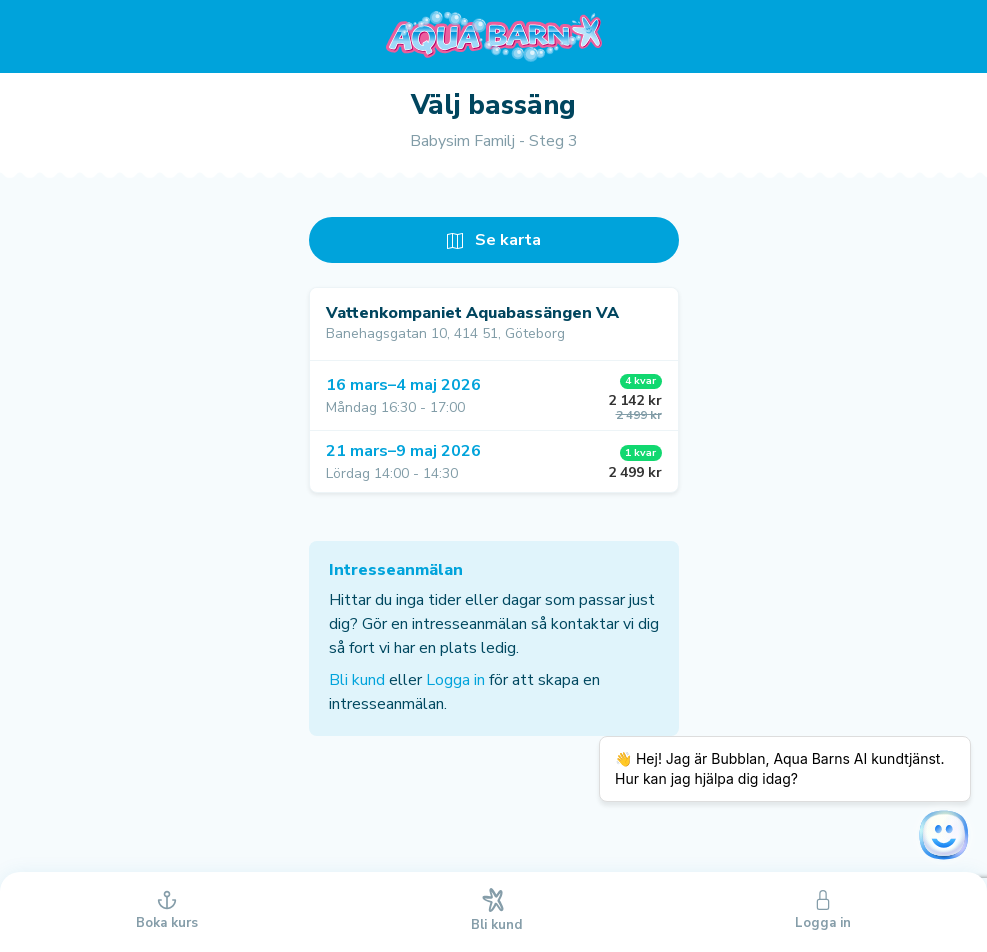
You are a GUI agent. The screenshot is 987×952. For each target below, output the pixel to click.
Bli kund (357, 680)
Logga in (455, 680)
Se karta (494, 240)
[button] (494, 395)
